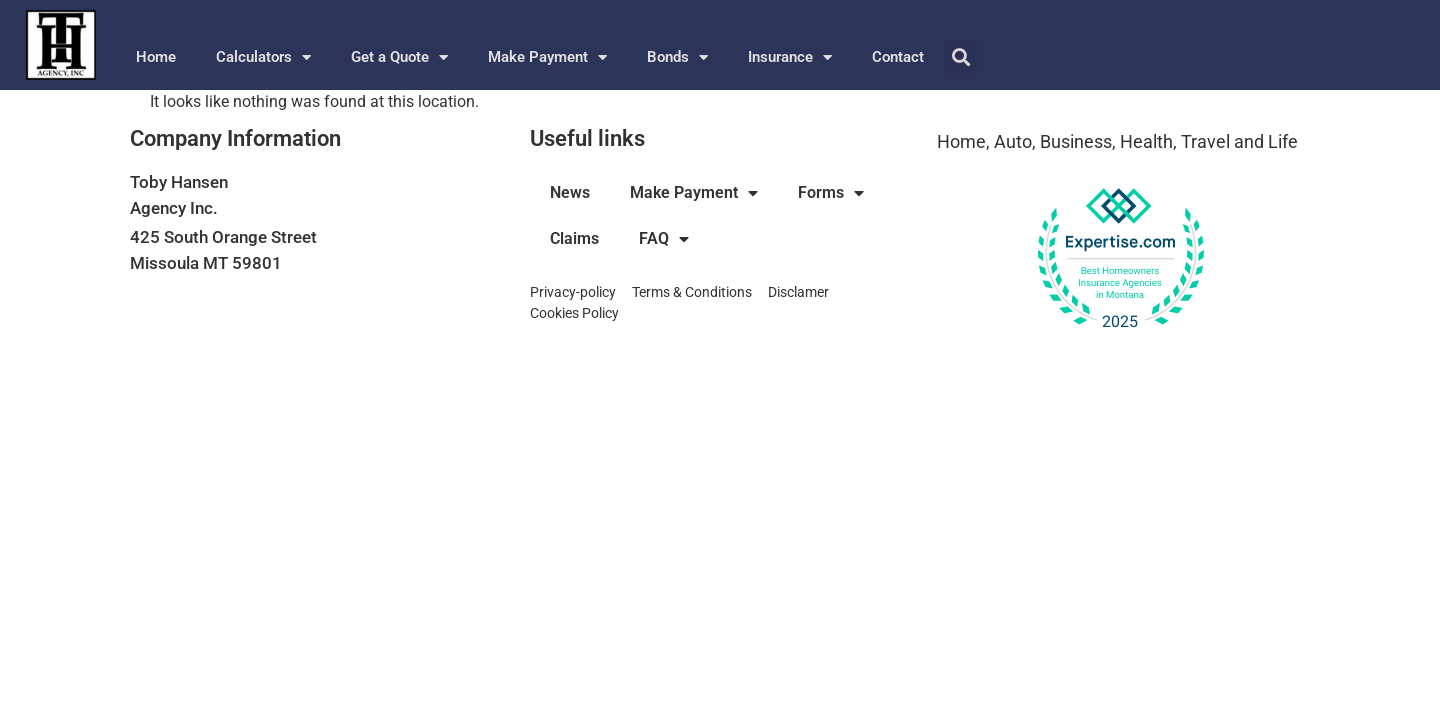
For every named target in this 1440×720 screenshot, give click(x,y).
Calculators (263, 57)
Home (156, 57)
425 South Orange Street (223, 237)
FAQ (664, 239)
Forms (831, 193)
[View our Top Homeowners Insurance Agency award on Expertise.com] (1120, 259)
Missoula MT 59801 (206, 263)
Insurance (790, 57)
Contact (898, 57)
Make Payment (547, 57)
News (570, 192)
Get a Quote (399, 57)
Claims (574, 238)
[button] (960, 56)
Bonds (677, 57)
